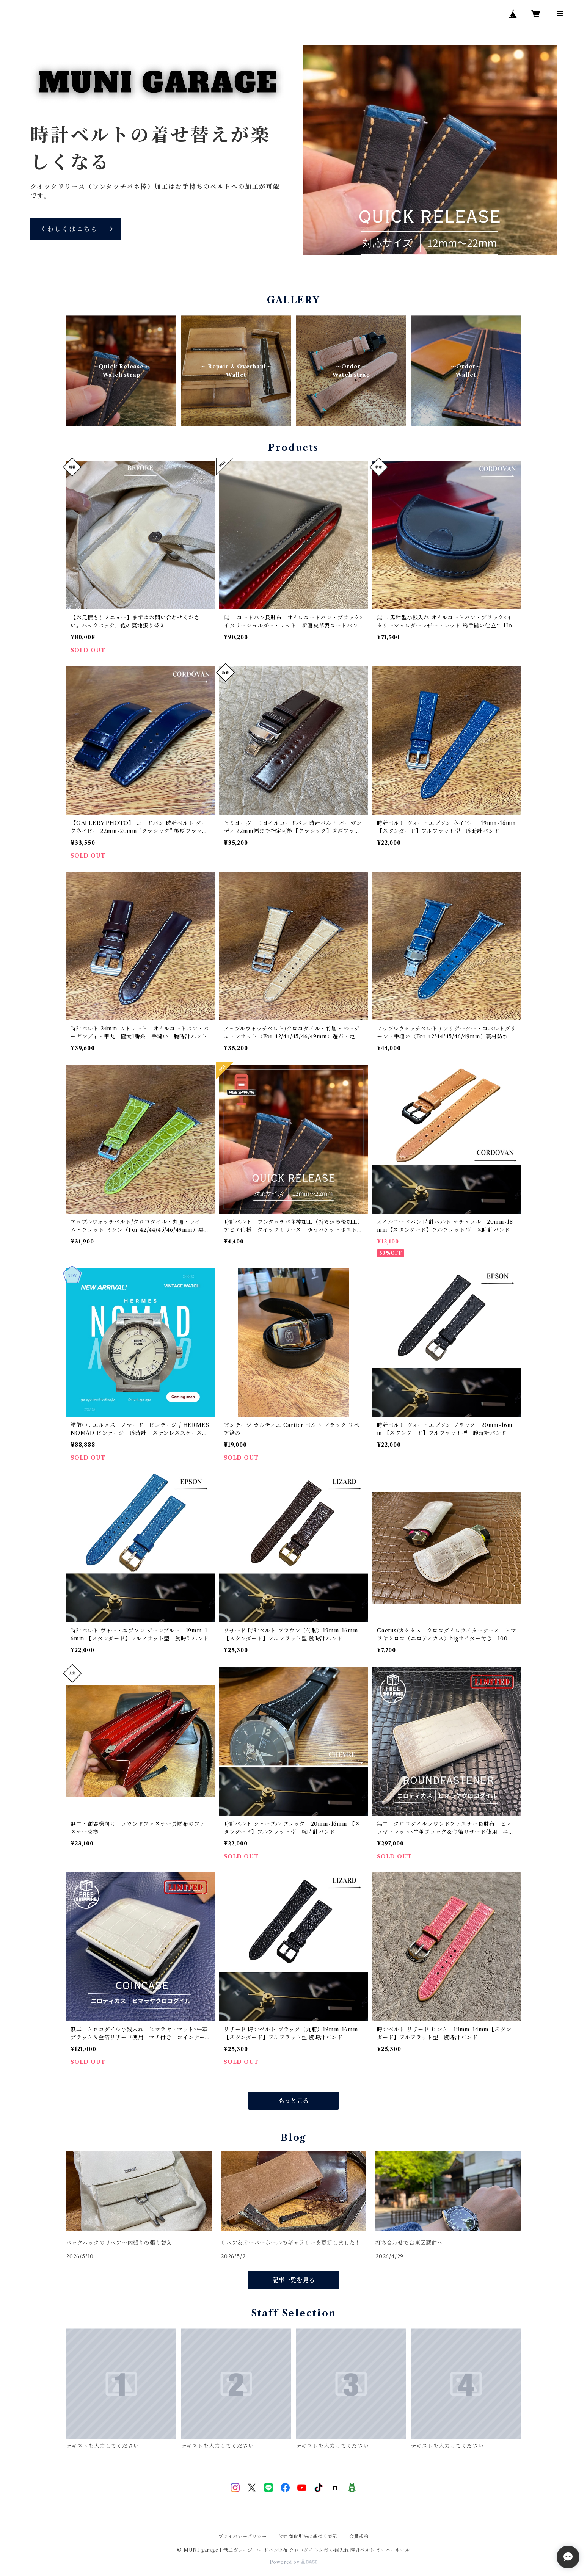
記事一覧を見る (293, 2280)
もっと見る (293, 2100)
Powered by (294, 2562)
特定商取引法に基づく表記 (308, 2536)
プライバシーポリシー (242, 2536)
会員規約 (359, 2536)
